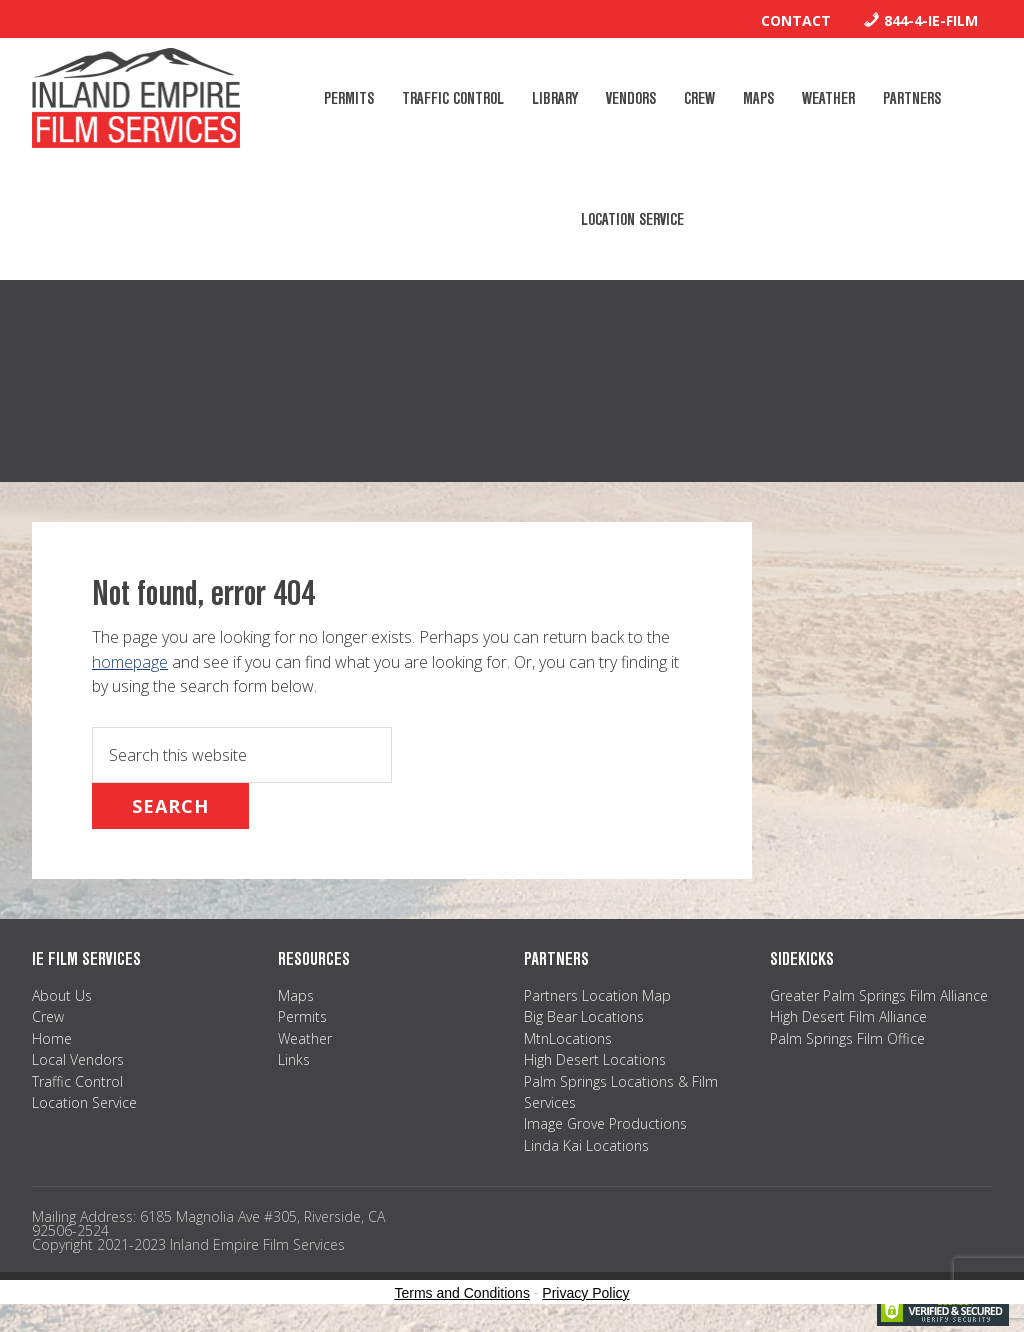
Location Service (84, 1102)
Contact (796, 20)
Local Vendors (78, 1059)
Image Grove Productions (605, 1123)
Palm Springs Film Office (847, 1038)
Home (52, 1038)
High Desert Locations (595, 1059)
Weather (305, 1038)
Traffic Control (77, 1081)
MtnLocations (568, 1038)
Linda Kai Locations (586, 1145)
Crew (48, 1016)
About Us (62, 995)
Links (294, 1059)
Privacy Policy (585, 1293)
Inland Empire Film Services (136, 98)
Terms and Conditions (462, 1293)
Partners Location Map (597, 995)
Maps (296, 995)
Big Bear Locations (584, 1016)
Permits (302, 1016)
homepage (130, 662)
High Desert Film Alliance (848, 1016)
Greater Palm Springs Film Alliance (879, 995)
